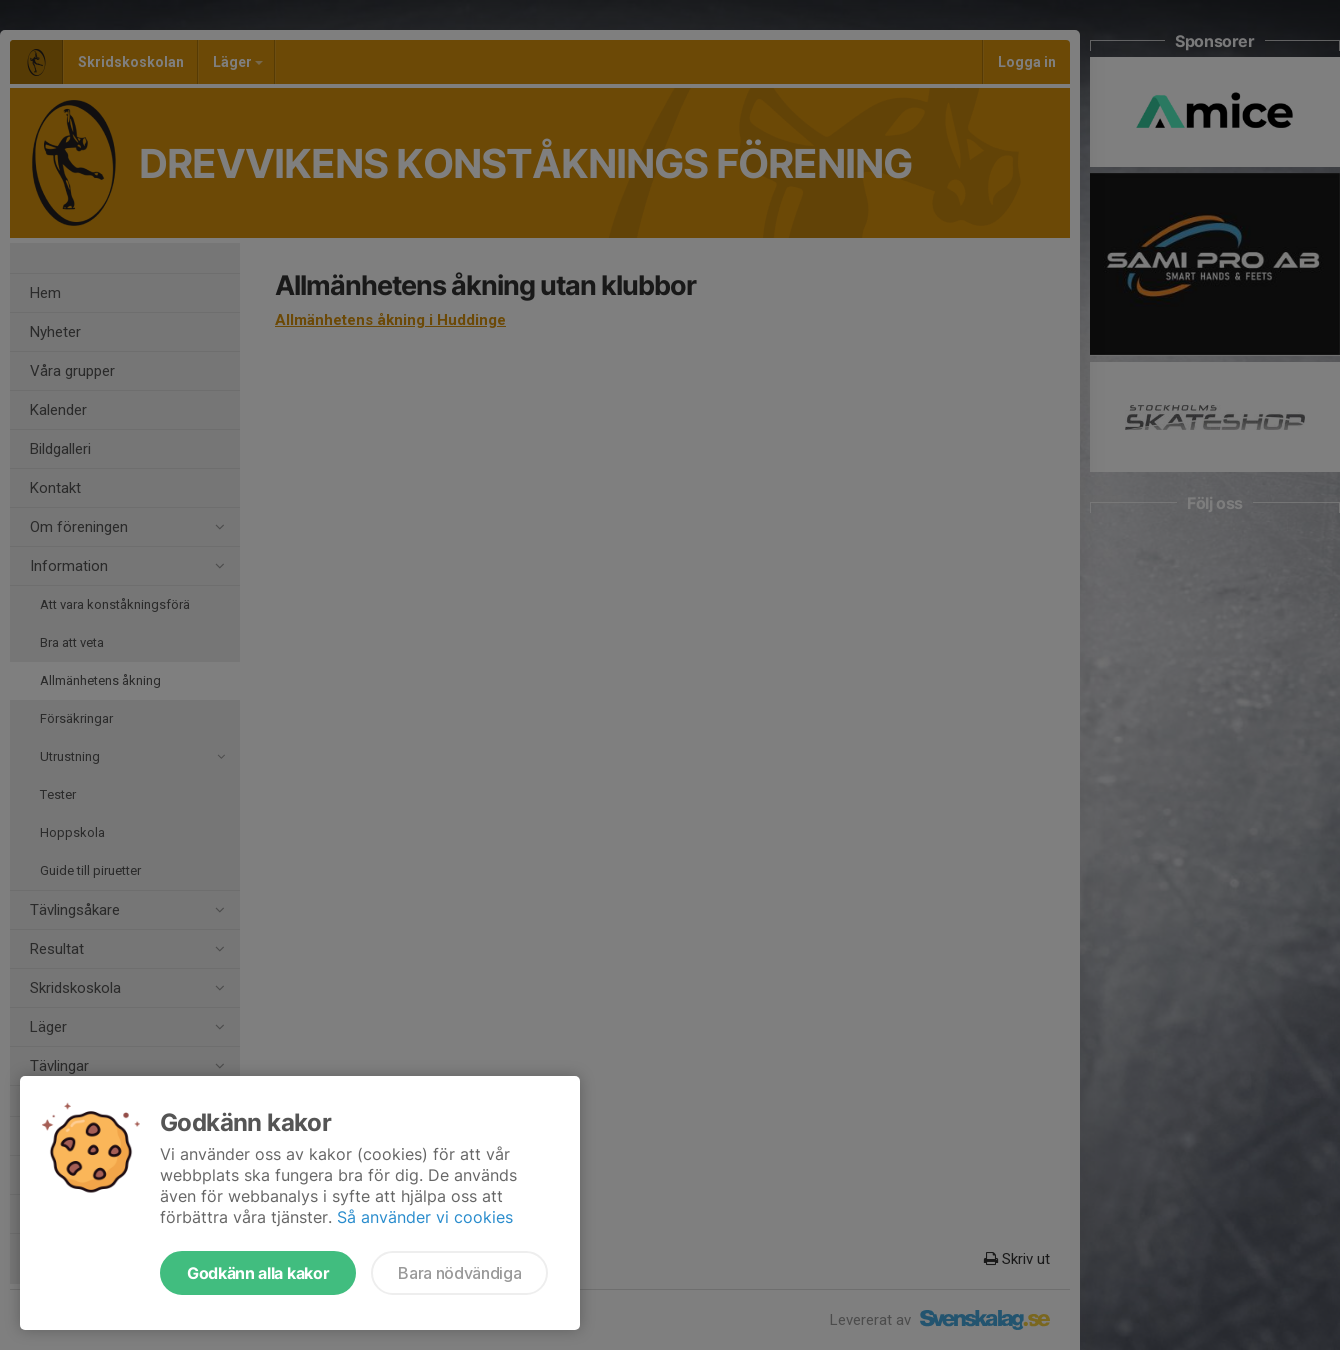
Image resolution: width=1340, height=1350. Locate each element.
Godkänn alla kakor (258, 1273)
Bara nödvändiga (459, 1273)
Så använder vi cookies (425, 1217)
